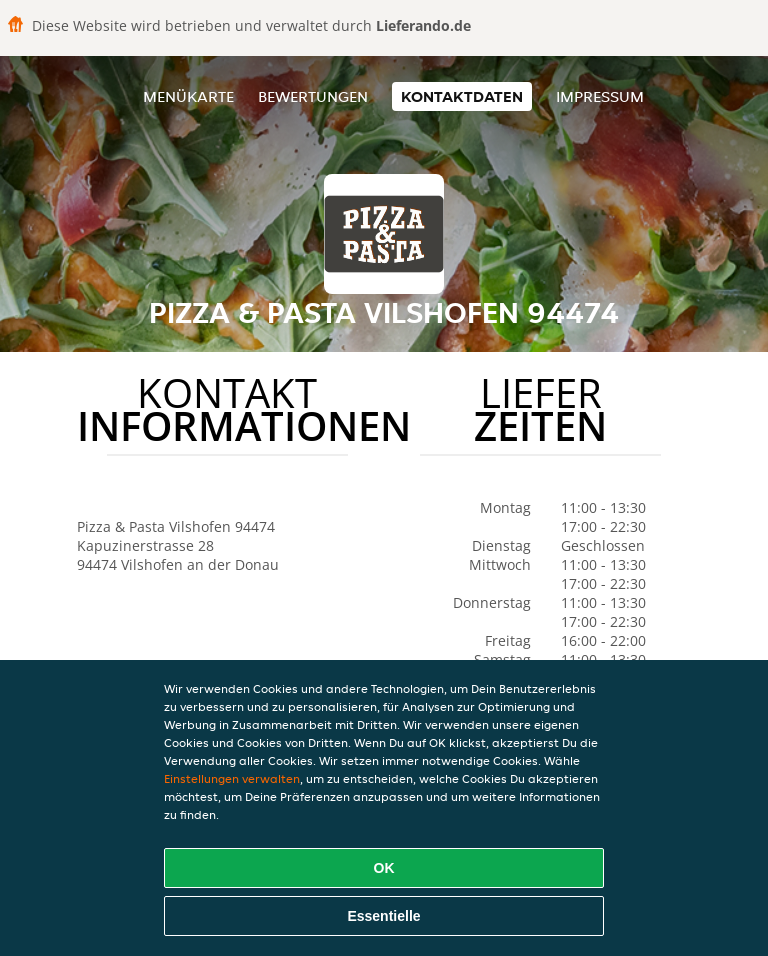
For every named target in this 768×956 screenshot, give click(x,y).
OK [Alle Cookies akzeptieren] (384, 868)
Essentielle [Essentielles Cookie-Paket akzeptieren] (383, 916)
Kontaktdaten (462, 96)
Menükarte (188, 96)
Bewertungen (313, 96)
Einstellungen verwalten (232, 778)
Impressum (600, 96)
